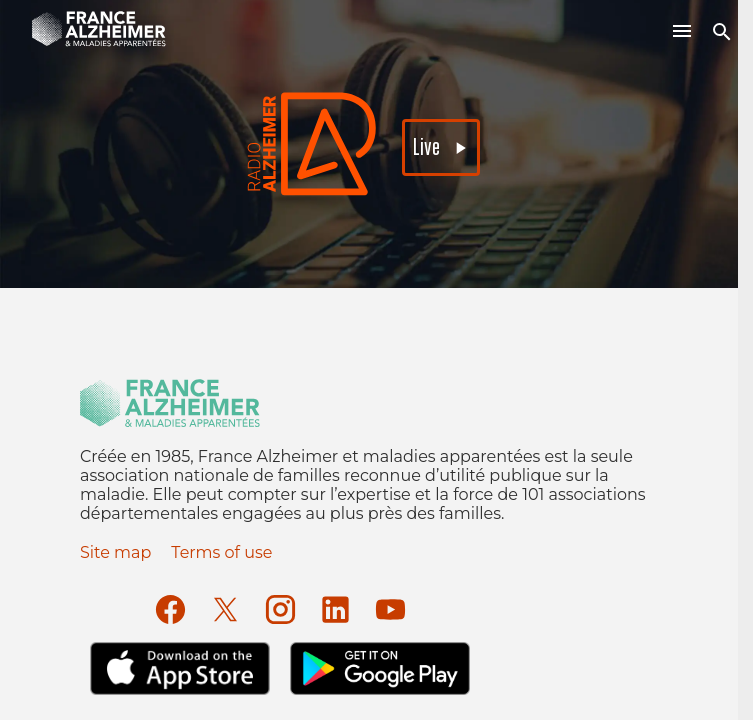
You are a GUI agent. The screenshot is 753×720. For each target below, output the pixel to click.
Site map (115, 552)
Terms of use (221, 552)
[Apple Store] (180, 668)
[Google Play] (380, 668)
